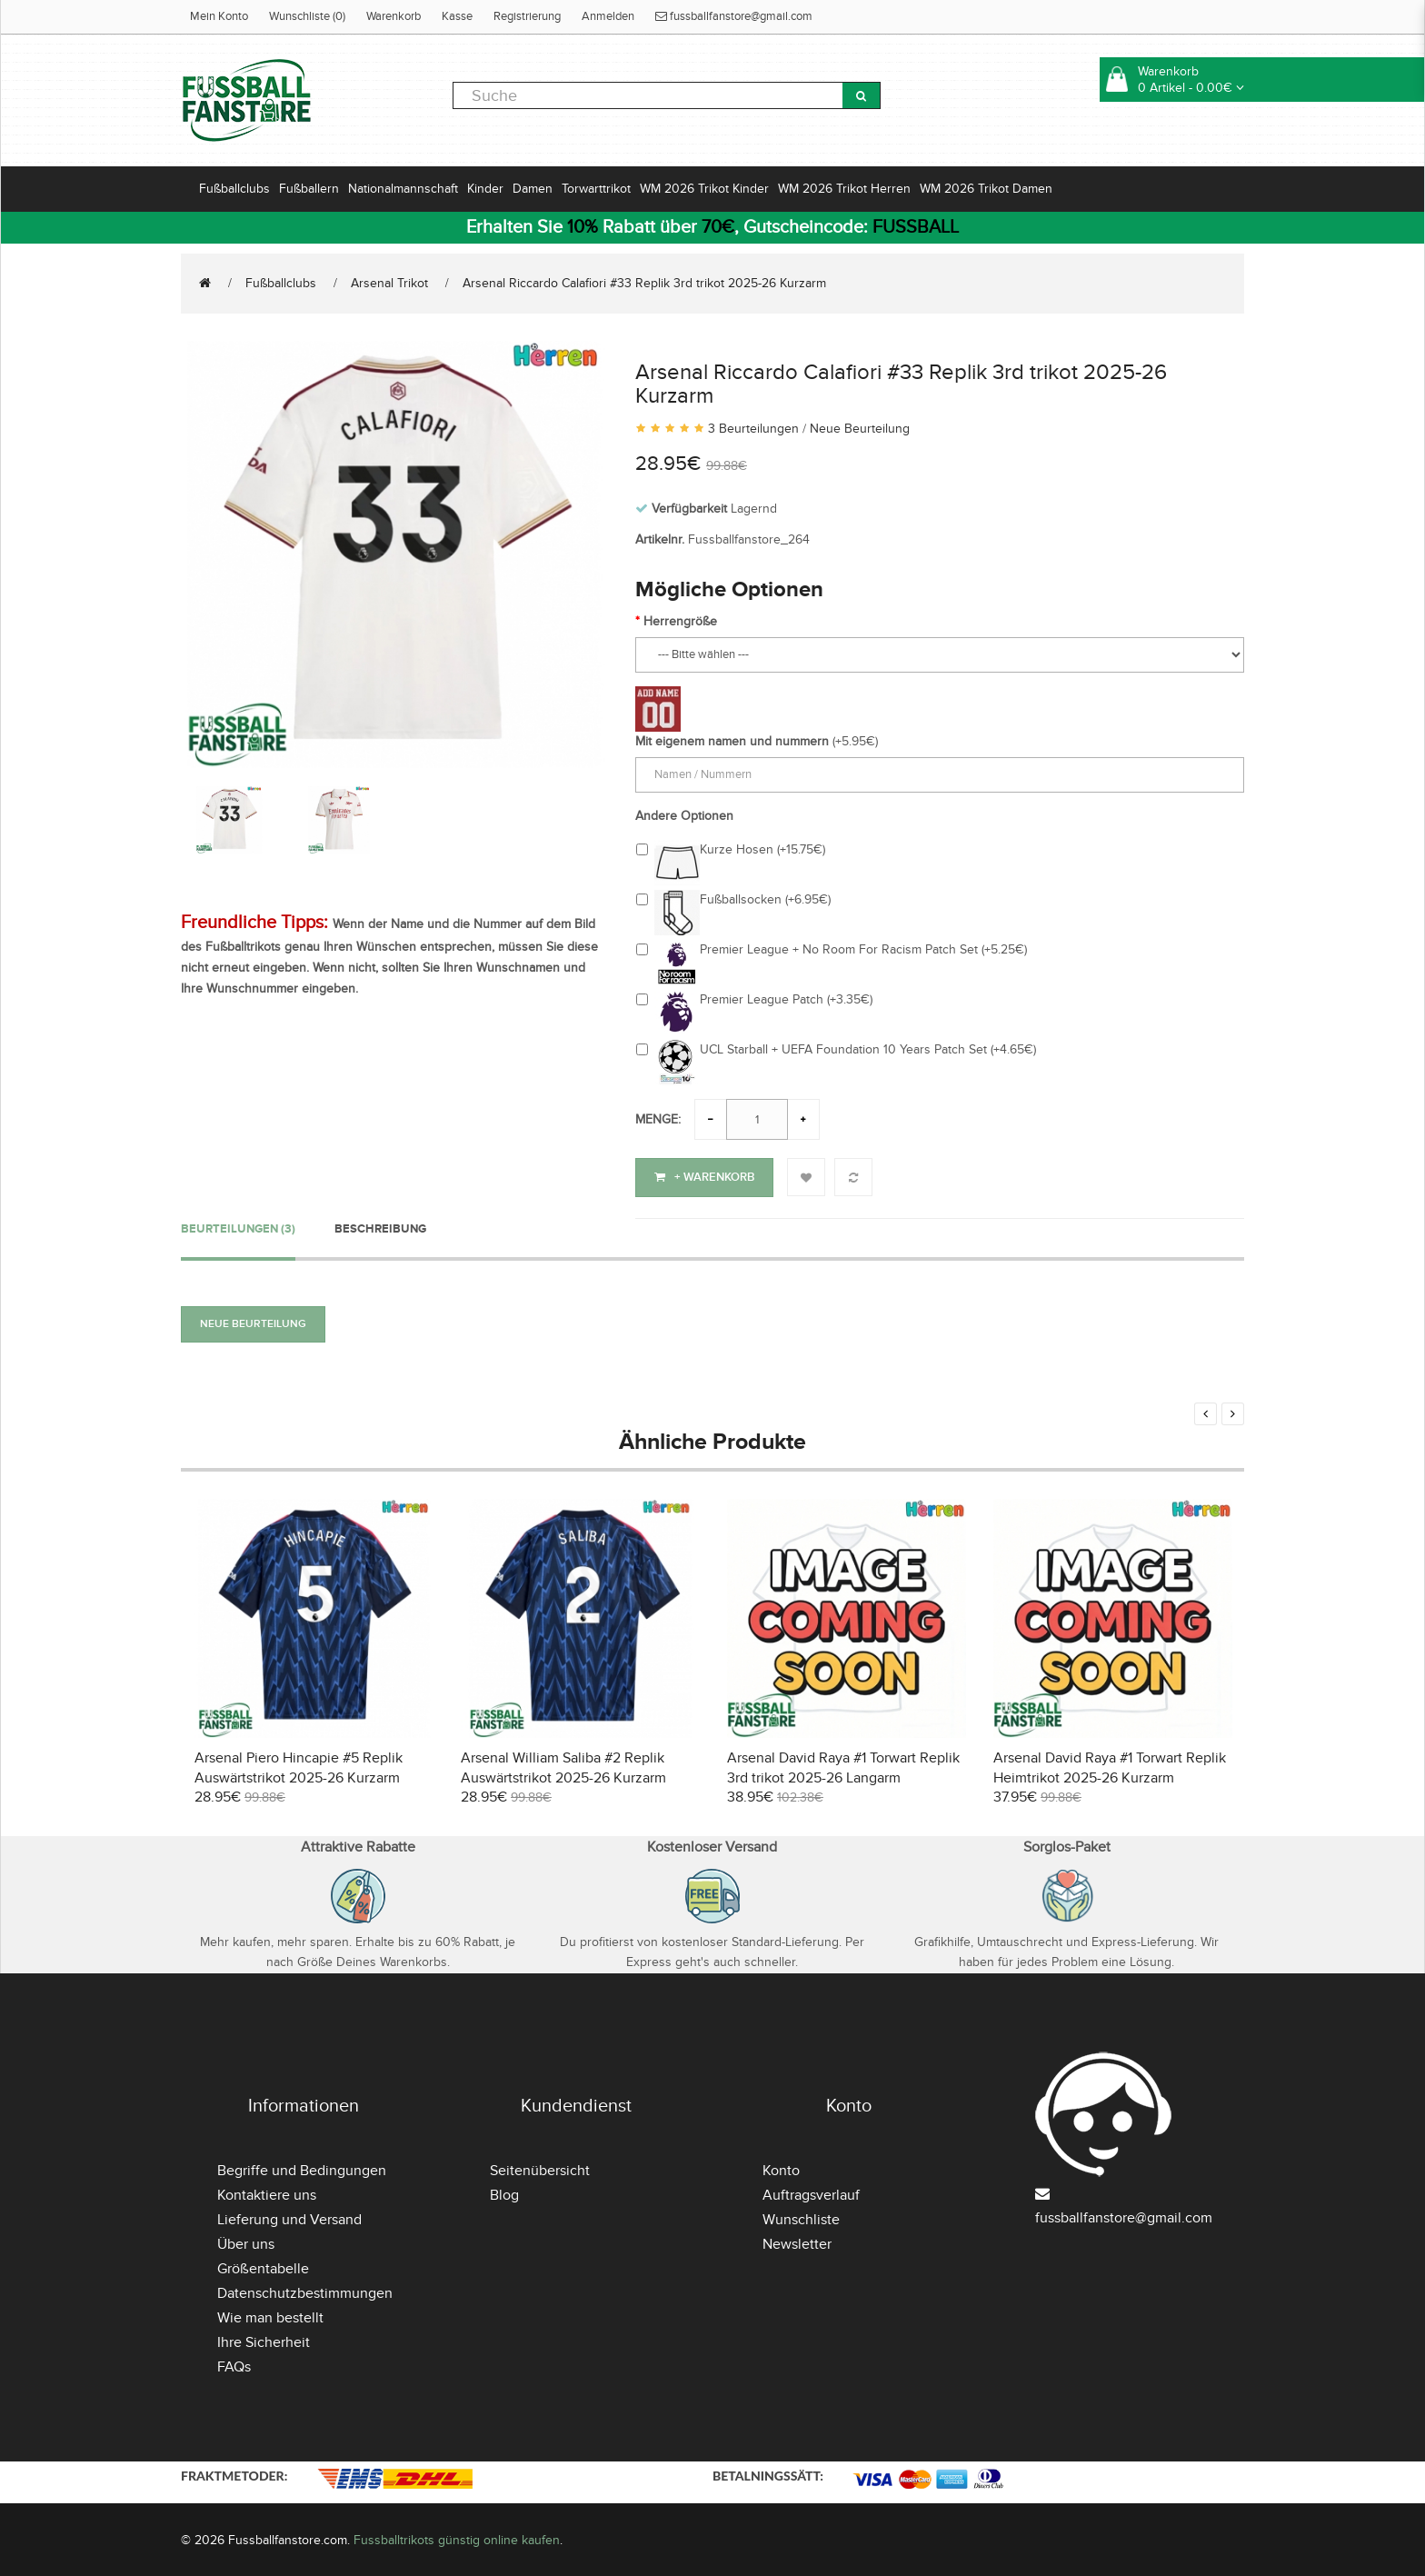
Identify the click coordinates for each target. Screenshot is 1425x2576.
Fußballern (309, 188)
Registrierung (527, 16)
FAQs (234, 2365)
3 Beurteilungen (753, 428)
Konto (781, 2169)
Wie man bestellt (270, 2316)
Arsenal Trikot (389, 283)
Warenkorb (393, 16)
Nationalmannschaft (403, 188)
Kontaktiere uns (266, 2193)
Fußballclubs (234, 188)
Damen (533, 188)
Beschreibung (380, 1226)
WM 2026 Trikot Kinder (704, 188)
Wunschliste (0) (307, 16)
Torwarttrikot (596, 188)
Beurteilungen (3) (238, 1226)
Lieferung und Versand (289, 2218)
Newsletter (797, 2242)
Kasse (457, 16)
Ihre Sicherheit (263, 2340)
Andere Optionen (684, 816)
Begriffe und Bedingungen (301, 2169)
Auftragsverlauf (811, 2193)
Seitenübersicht (540, 2169)
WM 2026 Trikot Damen (986, 188)
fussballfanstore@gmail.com (733, 16)
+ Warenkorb (704, 1177)
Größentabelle (263, 2267)
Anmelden (608, 16)
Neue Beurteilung (860, 428)
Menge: (658, 1119)
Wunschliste (801, 2218)
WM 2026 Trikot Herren (844, 188)
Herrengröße (680, 621)
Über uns (245, 2242)
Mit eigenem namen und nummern (732, 741)
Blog (504, 2193)
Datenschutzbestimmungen (305, 2291)
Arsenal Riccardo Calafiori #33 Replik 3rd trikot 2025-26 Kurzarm (644, 283)
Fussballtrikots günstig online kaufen (457, 2537)
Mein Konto (219, 16)
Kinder (485, 188)
